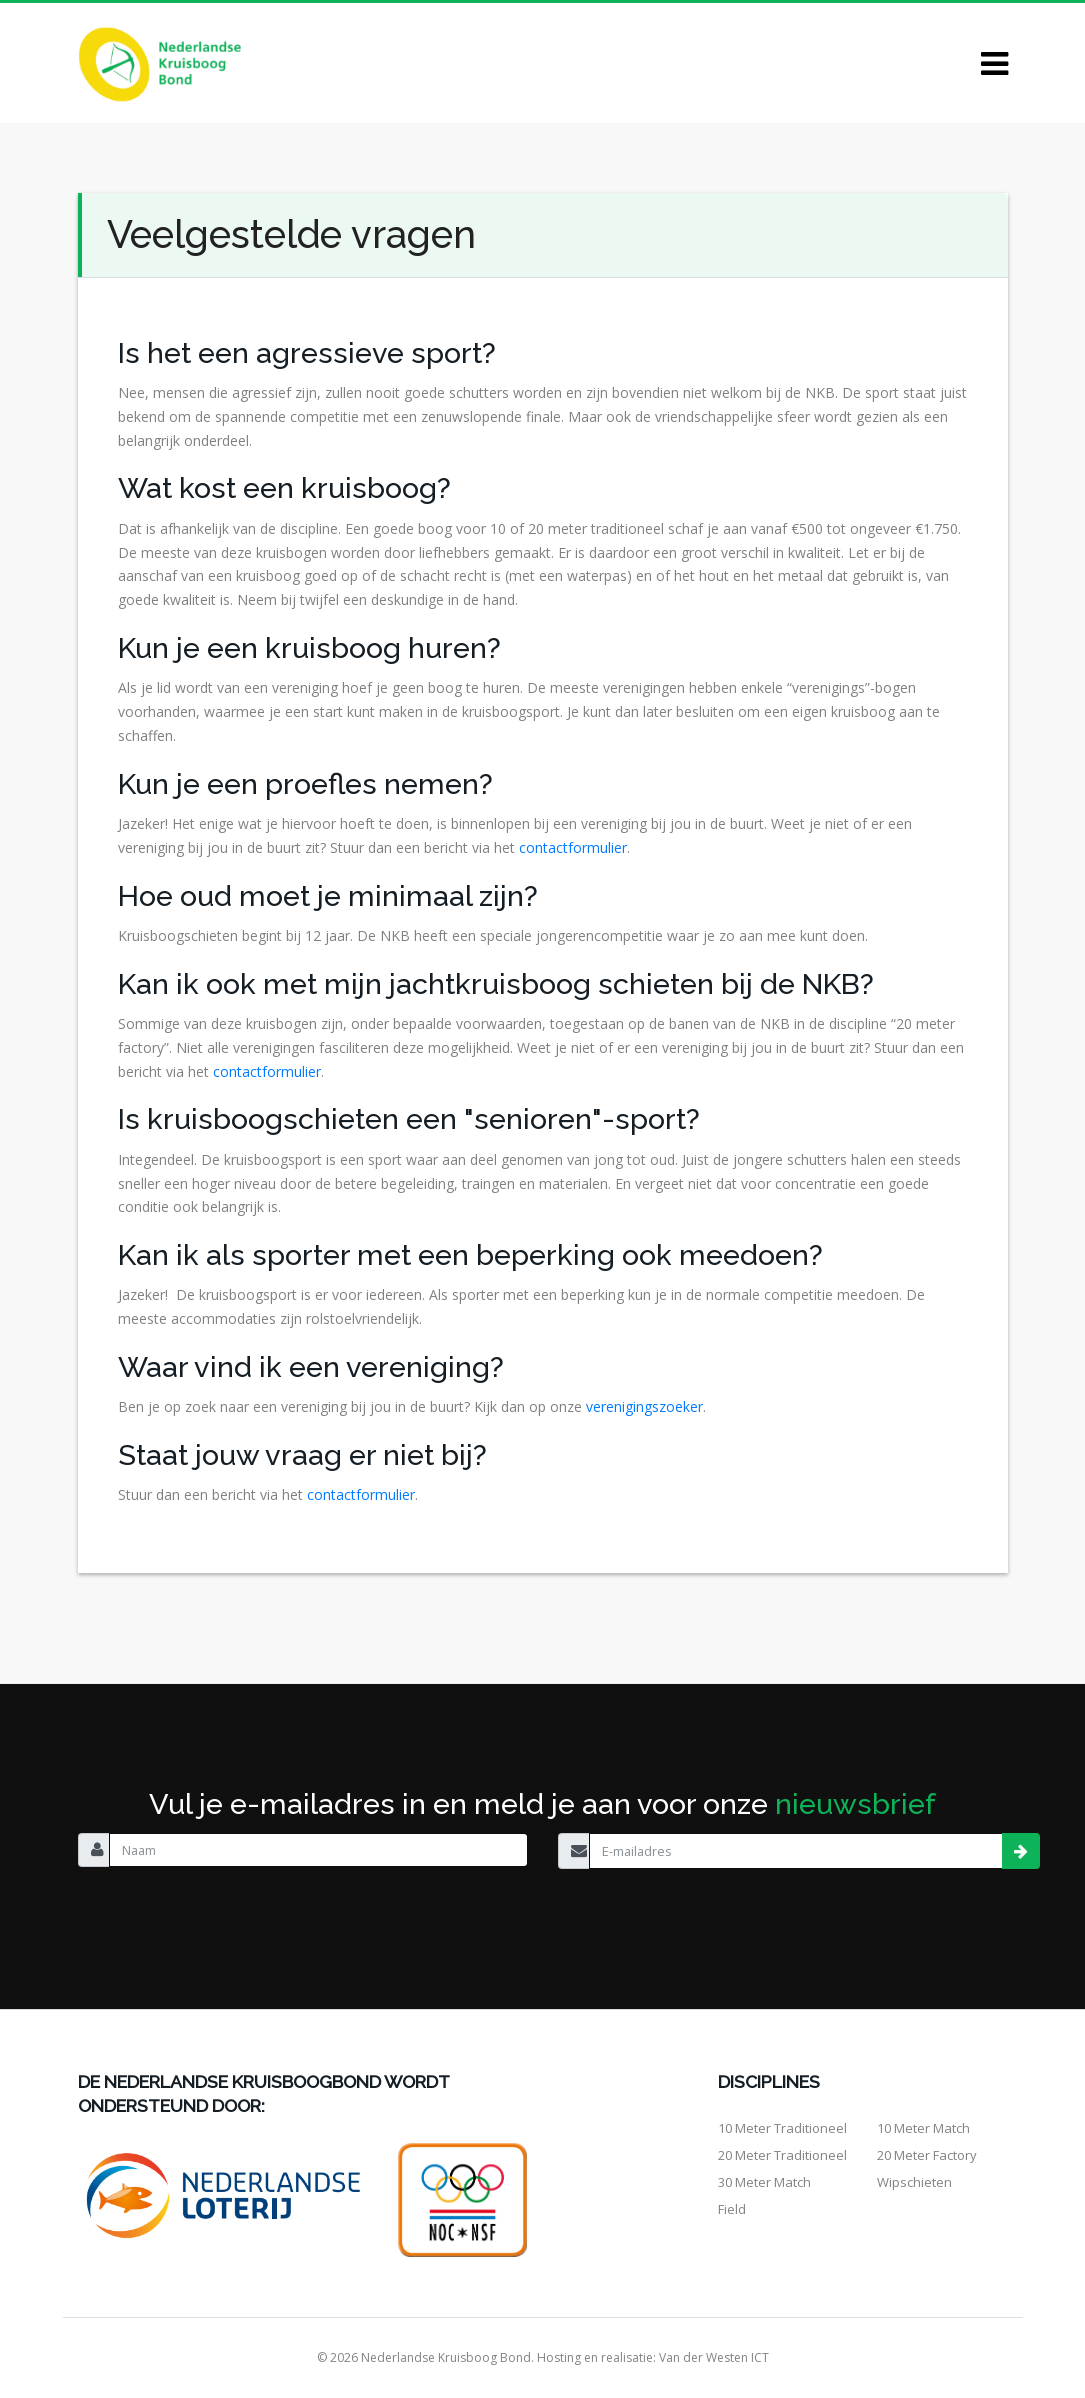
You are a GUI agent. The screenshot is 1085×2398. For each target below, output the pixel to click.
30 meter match (764, 2182)
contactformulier (573, 847)
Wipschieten (914, 2182)
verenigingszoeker (644, 1406)
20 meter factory (927, 2155)
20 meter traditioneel (782, 2155)
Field (732, 2209)
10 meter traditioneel (782, 2128)
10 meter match (923, 2128)
